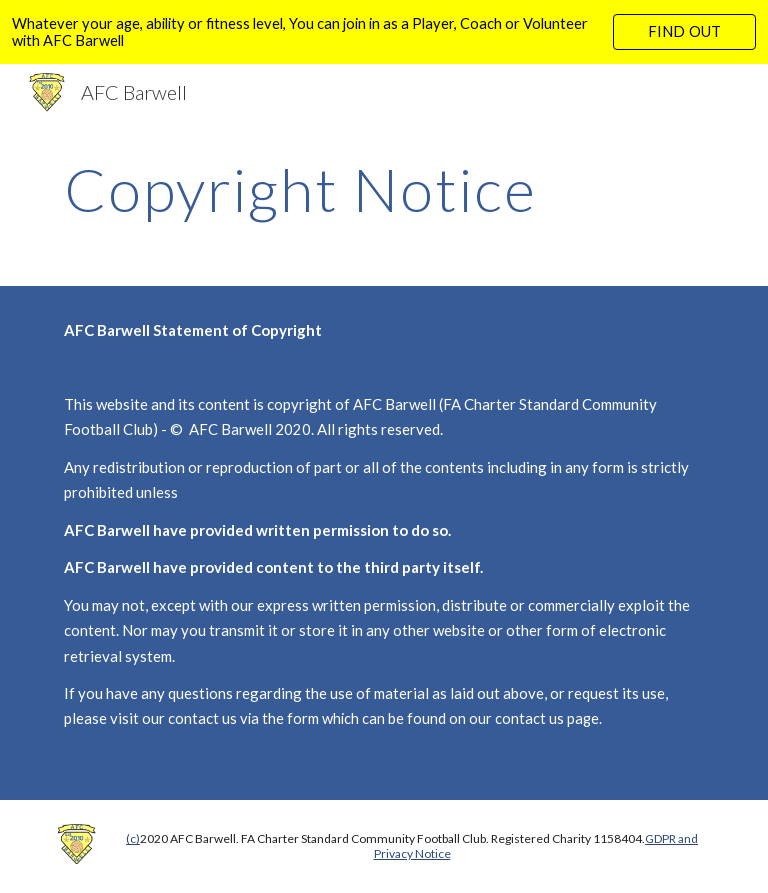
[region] (384, 32)
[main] (327, 189)
